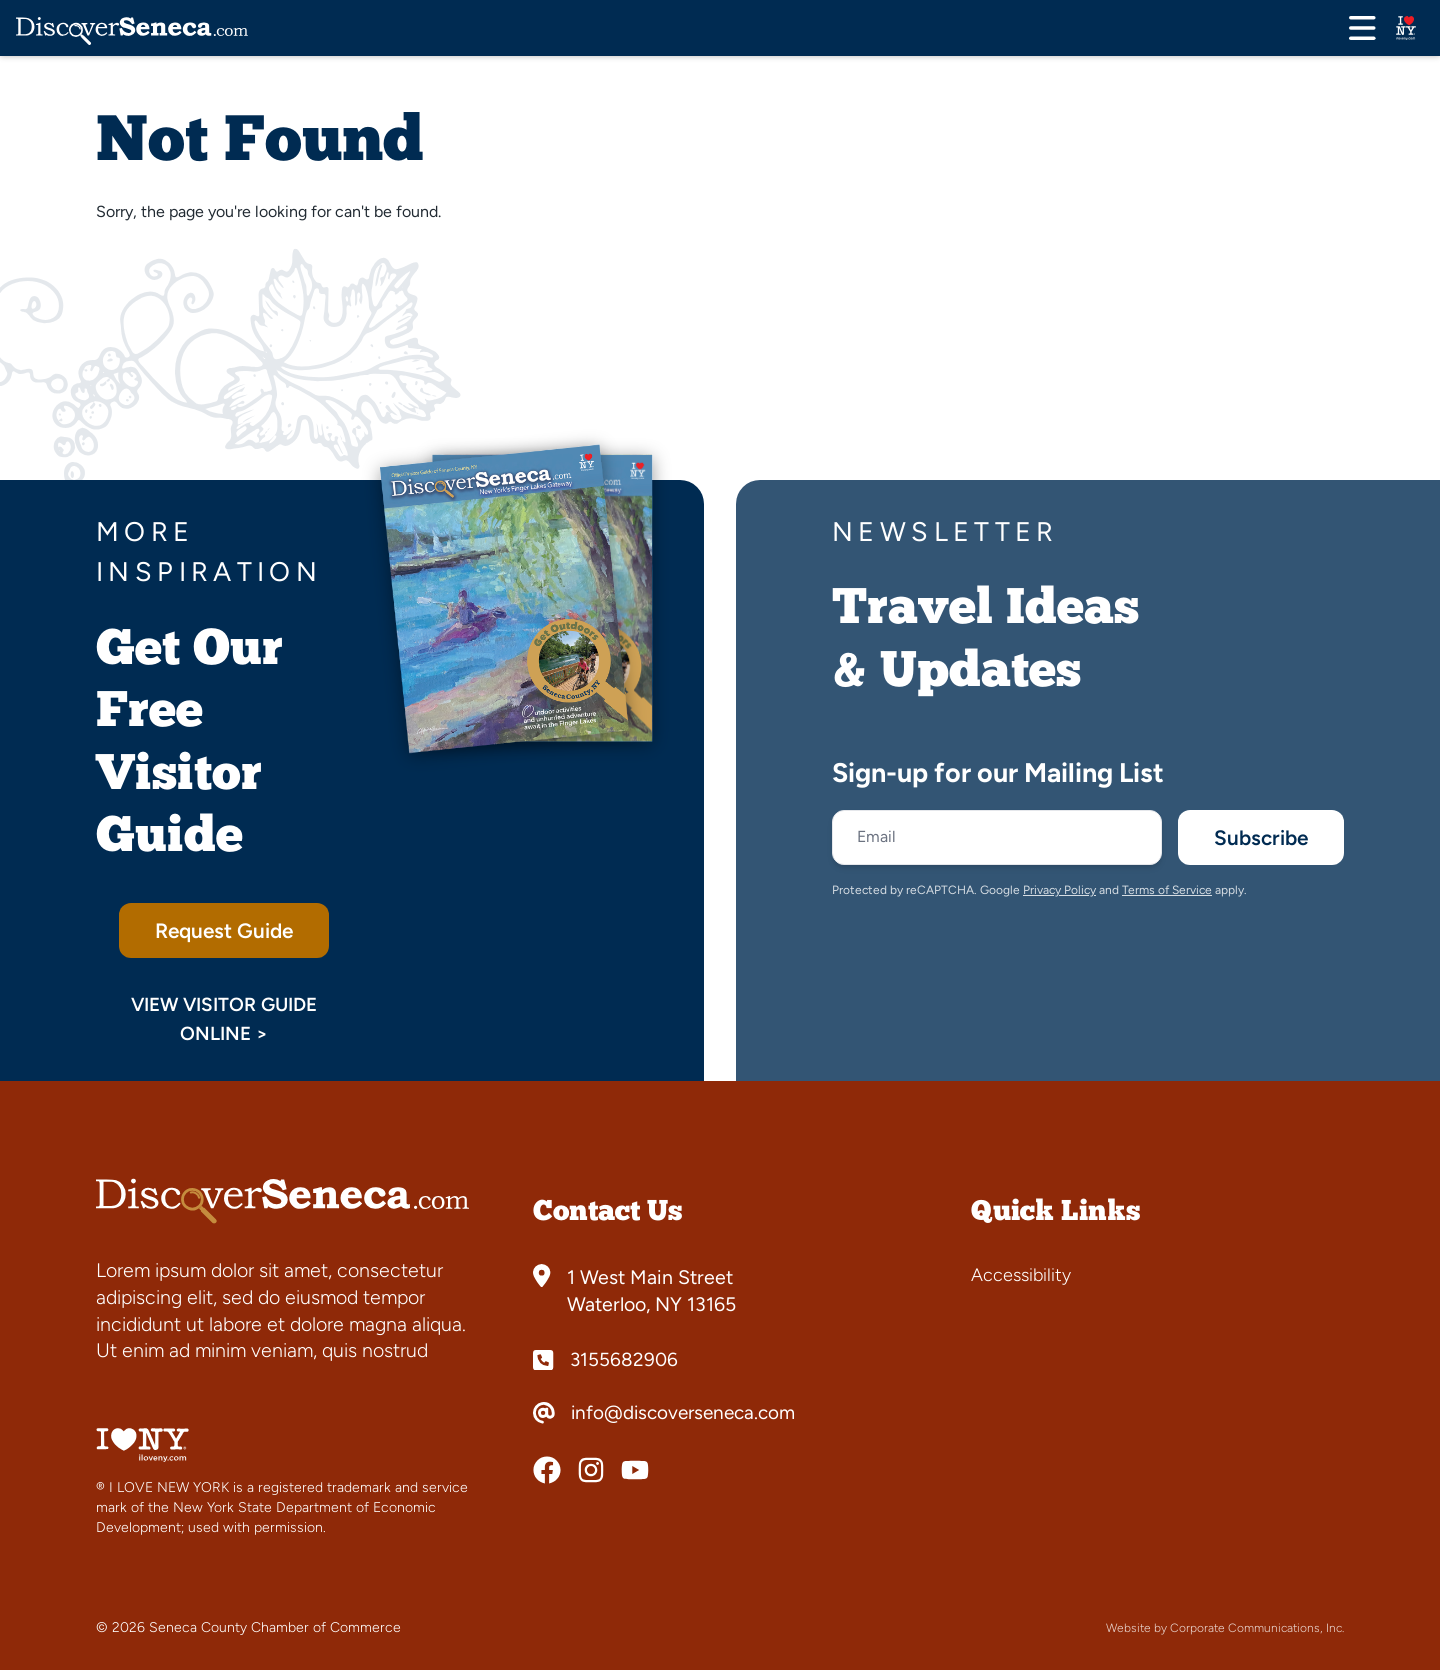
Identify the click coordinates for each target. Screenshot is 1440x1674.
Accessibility (1021, 1279)
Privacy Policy (1059, 894)
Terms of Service (1167, 894)
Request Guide (224, 932)
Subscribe (1255, 839)
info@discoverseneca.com (688, 1417)
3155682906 (625, 1364)
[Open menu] (1362, 28)
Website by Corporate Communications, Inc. (1225, 1632)
